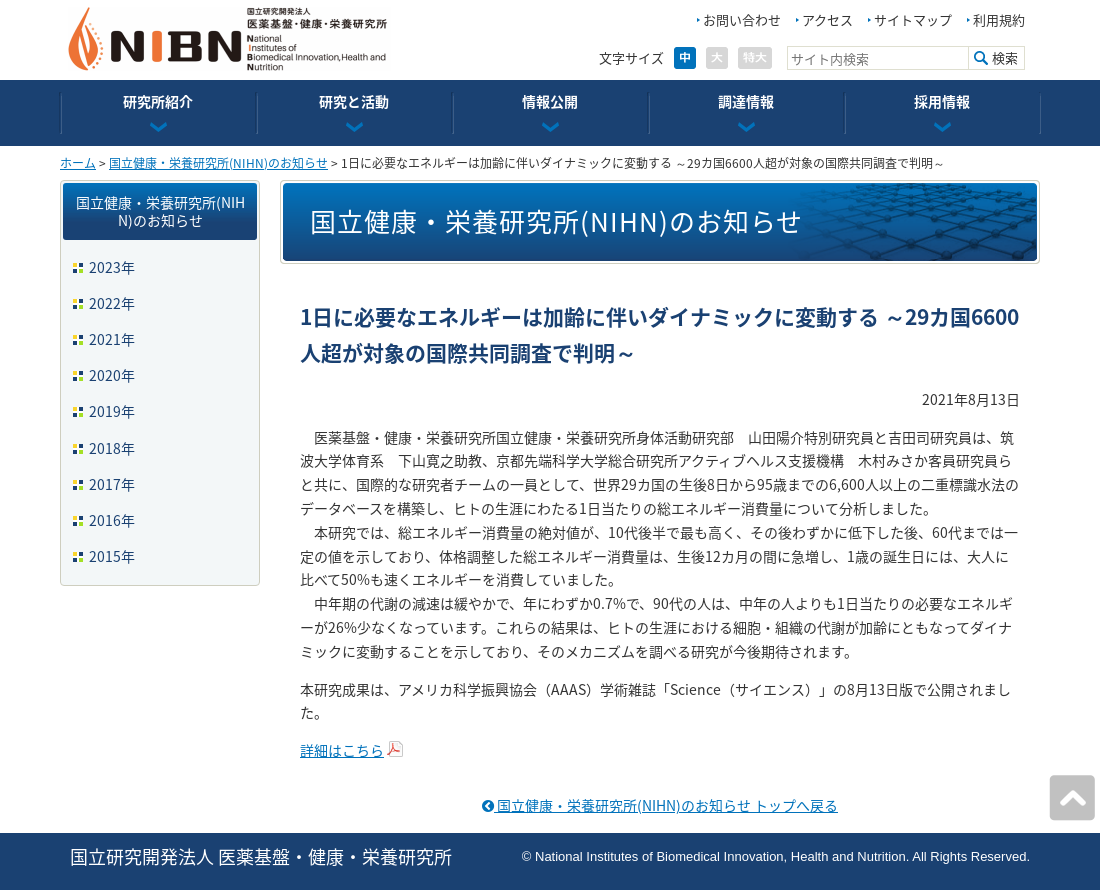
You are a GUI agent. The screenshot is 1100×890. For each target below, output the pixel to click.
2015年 (112, 556)
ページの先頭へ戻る (1072, 798)
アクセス (827, 19)
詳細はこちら (342, 750)
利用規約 (999, 19)
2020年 (112, 375)
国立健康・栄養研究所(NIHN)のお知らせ (218, 163)
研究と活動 (354, 101)
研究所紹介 (158, 101)
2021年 (112, 339)
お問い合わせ (742, 19)
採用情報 (942, 101)
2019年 (112, 411)
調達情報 (746, 101)
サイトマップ (913, 19)
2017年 (112, 484)
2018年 (112, 448)
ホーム (78, 163)
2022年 (112, 303)
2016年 (112, 520)
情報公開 (550, 101)
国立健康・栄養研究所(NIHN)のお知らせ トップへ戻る (660, 805)
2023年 (112, 267)
